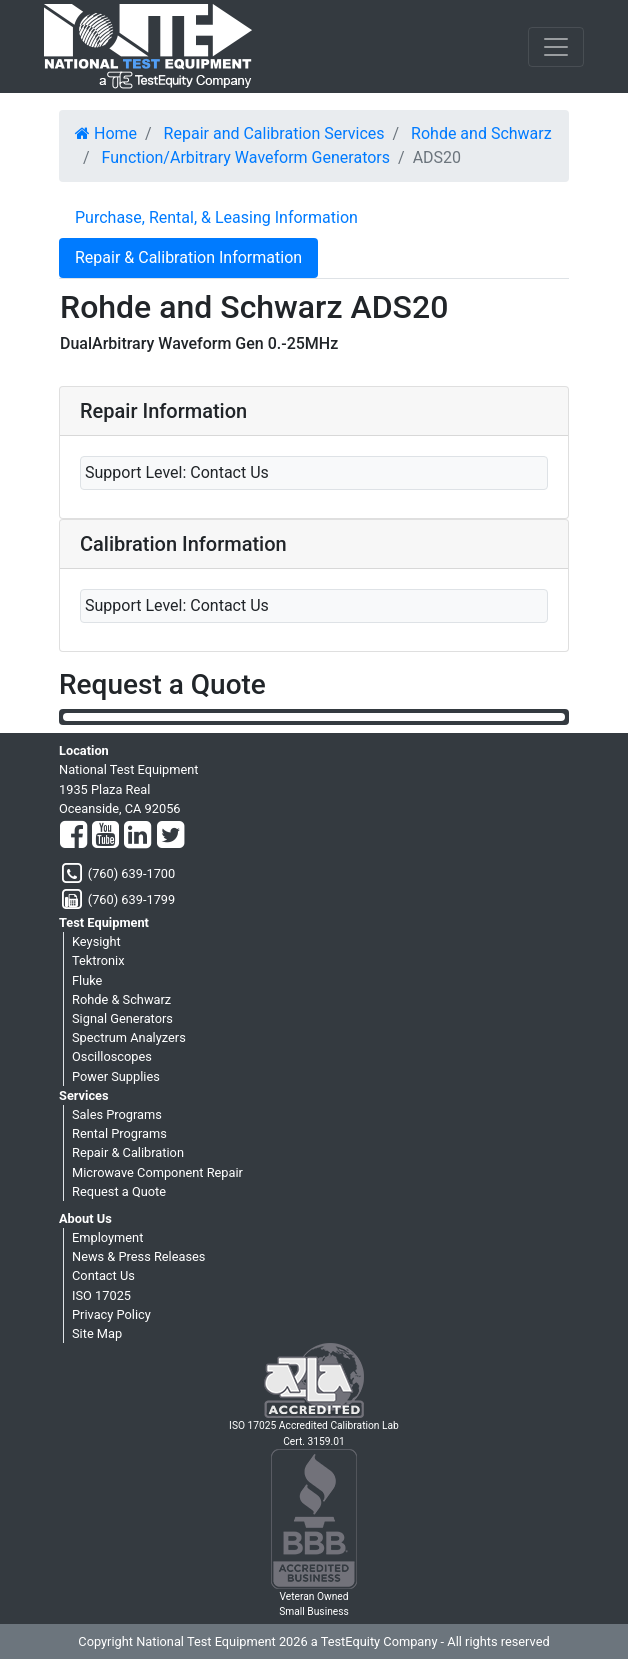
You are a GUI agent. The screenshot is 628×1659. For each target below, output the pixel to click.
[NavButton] (556, 47)
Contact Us (103, 1275)
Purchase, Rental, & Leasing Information (216, 217)
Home (106, 133)
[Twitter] (170, 836)
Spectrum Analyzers (129, 1037)
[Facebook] (73, 836)
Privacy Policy (111, 1314)
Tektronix (98, 960)
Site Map (97, 1333)
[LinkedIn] (137, 836)
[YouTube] (105, 836)
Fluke (87, 980)
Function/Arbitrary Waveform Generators (246, 157)
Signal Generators (122, 1018)
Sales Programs (117, 1114)
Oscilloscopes (112, 1056)
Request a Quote (119, 1191)
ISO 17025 (101, 1295)
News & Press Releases (138, 1256)
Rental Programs (119, 1133)
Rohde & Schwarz (121, 999)
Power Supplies (116, 1076)
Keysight (96, 941)
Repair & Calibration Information (188, 257)
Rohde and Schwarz (481, 133)
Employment (107, 1237)
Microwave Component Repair (157, 1172)
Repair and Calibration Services (274, 133)
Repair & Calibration (128, 1152)
